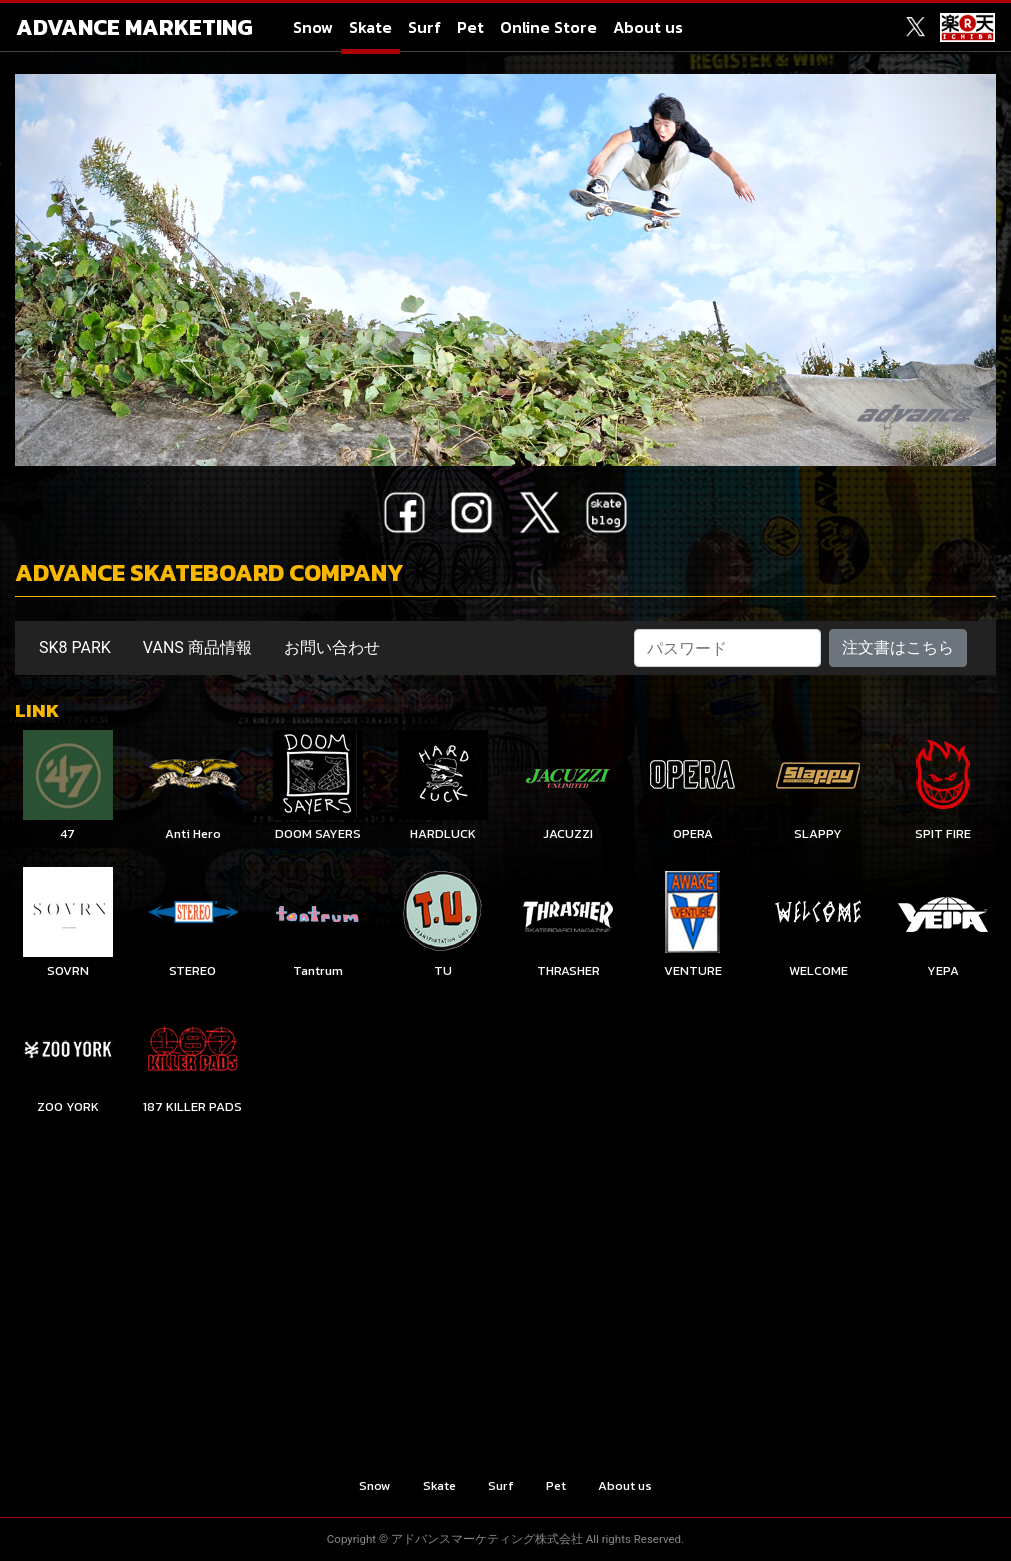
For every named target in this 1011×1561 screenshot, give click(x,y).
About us (648, 27)
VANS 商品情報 (197, 647)
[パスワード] (728, 648)
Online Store (548, 27)
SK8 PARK (75, 647)
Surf (424, 27)
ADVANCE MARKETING (134, 27)
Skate (370, 27)
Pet (470, 27)
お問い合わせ (332, 647)
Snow (313, 27)
